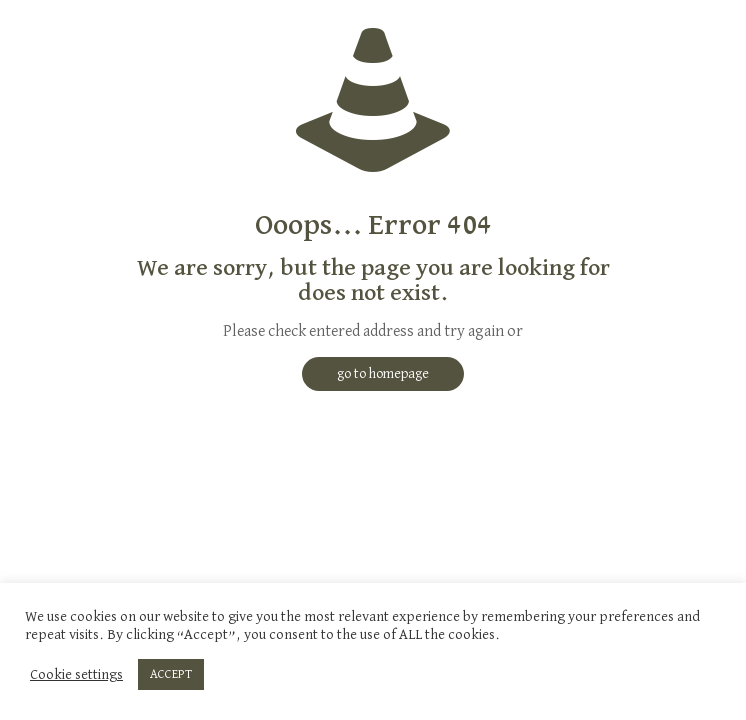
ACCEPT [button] (171, 674)
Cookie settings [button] (76, 675)
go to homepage (383, 374)
